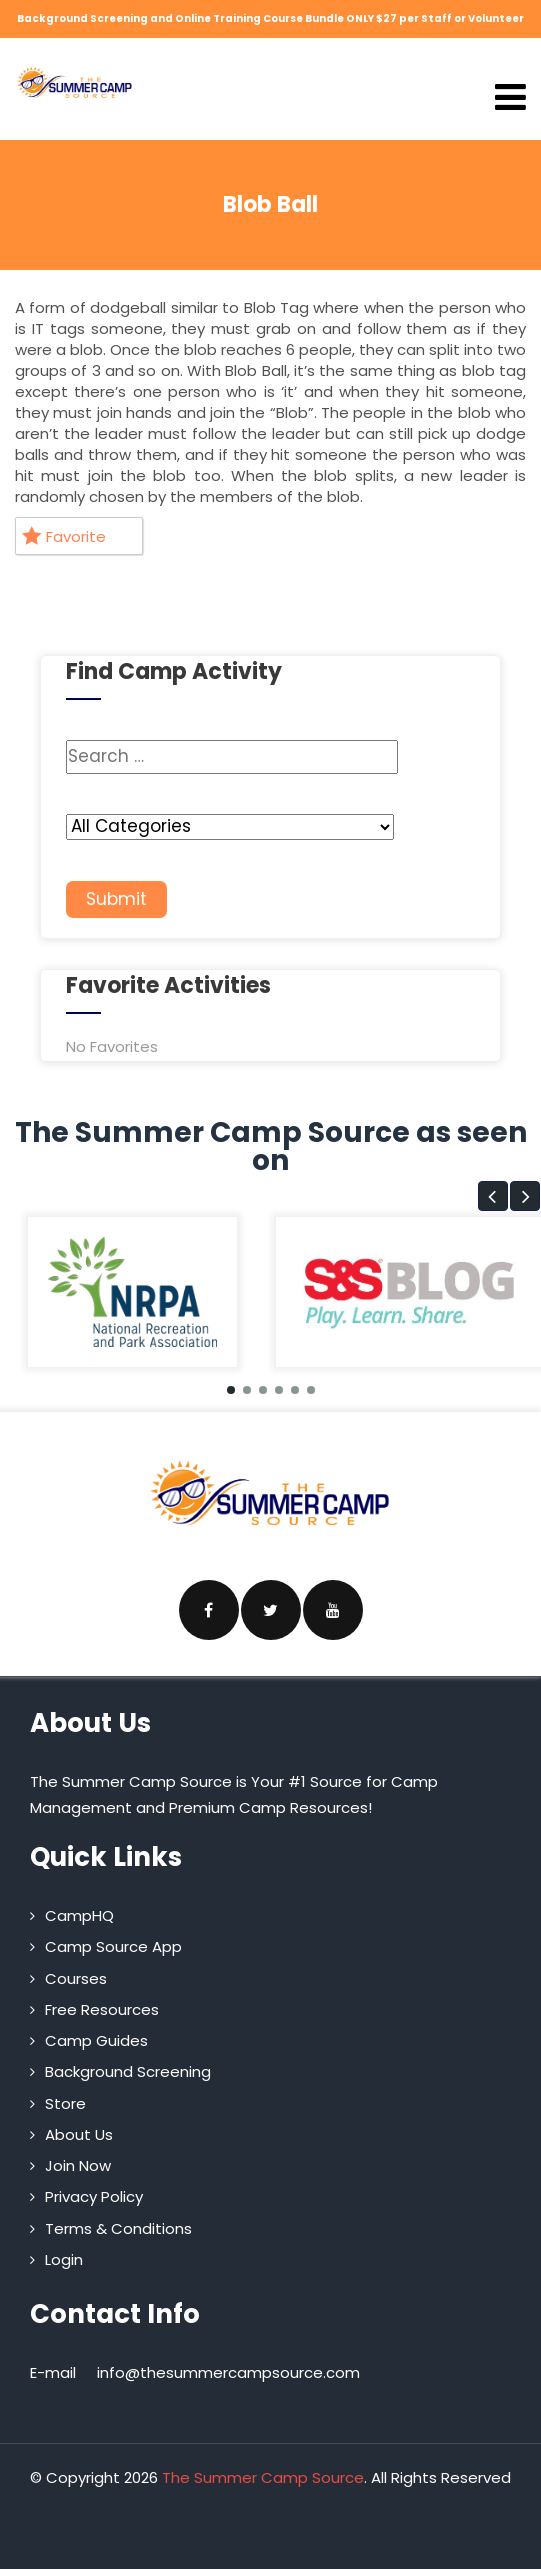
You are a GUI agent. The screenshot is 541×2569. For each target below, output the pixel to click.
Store (65, 2103)
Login (64, 2259)
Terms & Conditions (118, 2228)
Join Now (78, 2165)
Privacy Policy (94, 2196)
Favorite (64, 536)
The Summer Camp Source (263, 2477)
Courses (76, 1978)
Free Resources (102, 2009)
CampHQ (79, 1915)
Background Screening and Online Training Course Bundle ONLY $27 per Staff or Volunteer (270, 18)
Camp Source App (113, 1946)
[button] (493, 1196)
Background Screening (128, 2071)
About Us (79, 2134)
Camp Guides (96, 2040)
